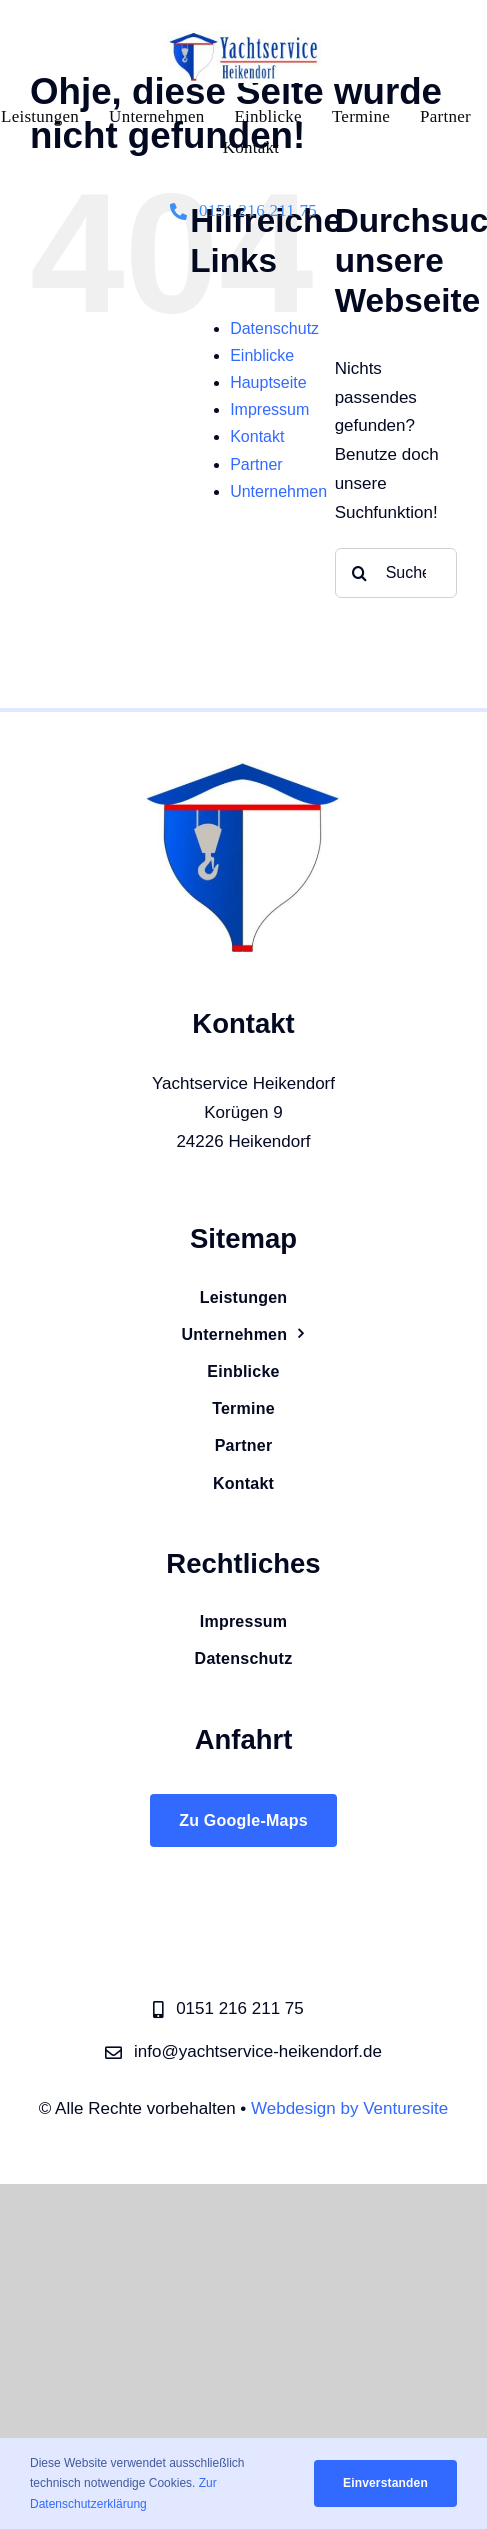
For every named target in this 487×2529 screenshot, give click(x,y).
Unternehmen (278, 491)
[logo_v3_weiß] (244, 38)
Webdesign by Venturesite (349, 2108)
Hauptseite (268, 382)
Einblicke (262, 355)
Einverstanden (385, 2483)
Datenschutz (274, 328)
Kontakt (257, 436)
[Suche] (360, 573)
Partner (256, 464)
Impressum (269, 409)
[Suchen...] (396, 573)
